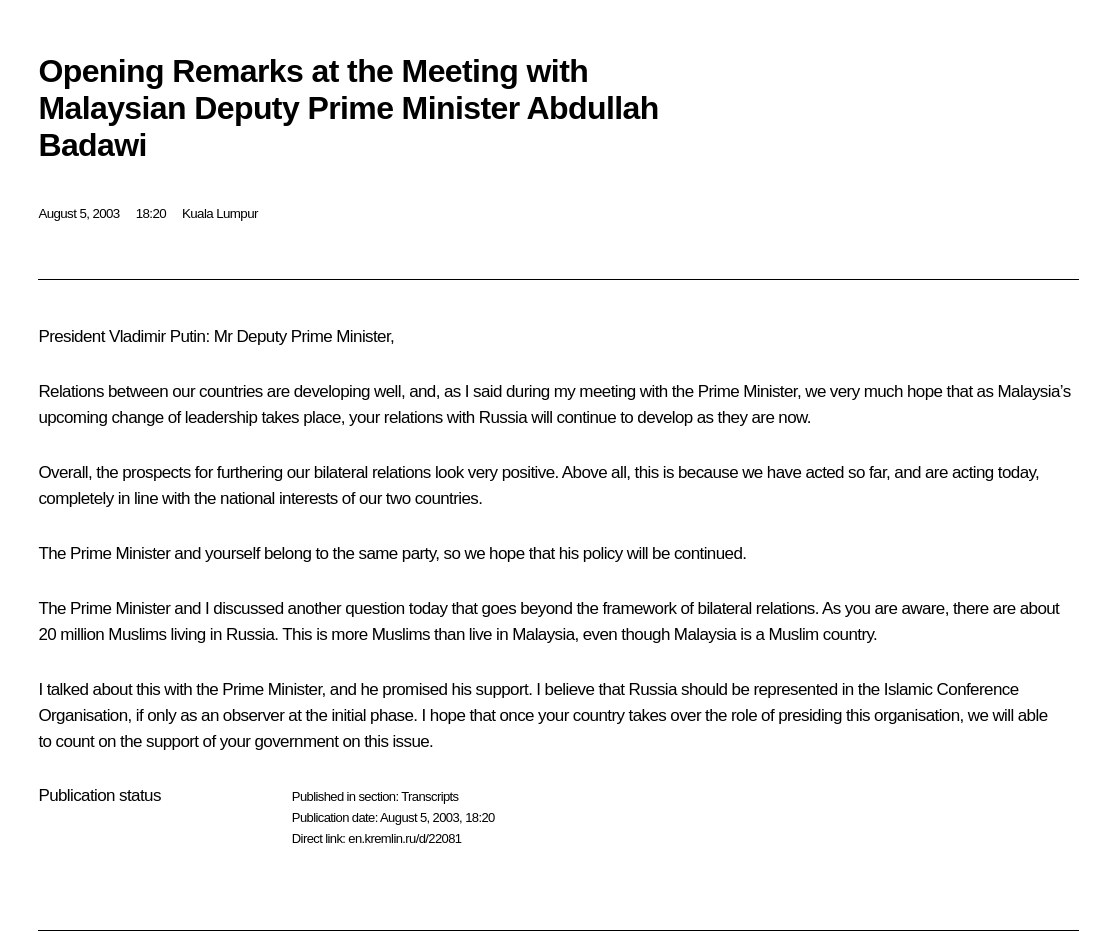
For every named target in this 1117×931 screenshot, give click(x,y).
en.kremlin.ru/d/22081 (404, 838)
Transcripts (429, 796)
